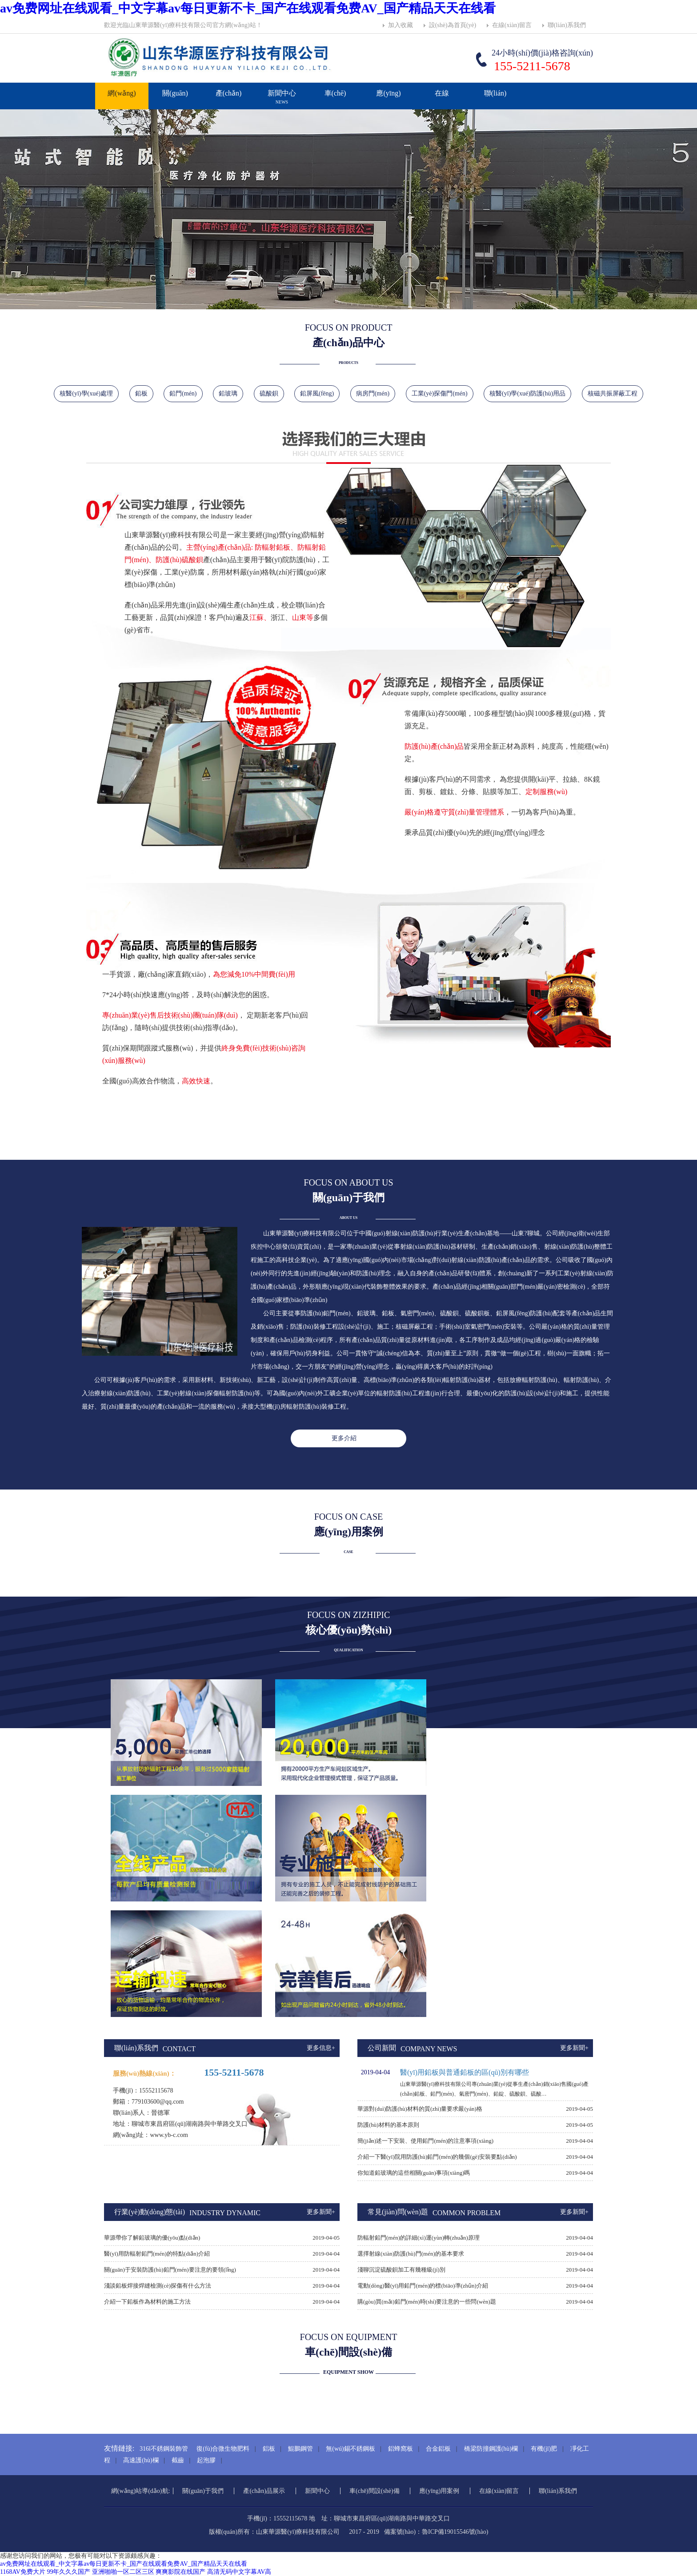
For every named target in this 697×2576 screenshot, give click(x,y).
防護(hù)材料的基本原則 (388, 2124)
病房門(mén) (372, 393)
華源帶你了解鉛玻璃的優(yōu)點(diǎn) (152, 2237)
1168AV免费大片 (22, 2571)
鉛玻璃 (228, 393)
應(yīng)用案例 (388, 111)
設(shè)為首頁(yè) (453, 25)
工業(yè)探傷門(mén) (440, 393)
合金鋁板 (438, 2448)
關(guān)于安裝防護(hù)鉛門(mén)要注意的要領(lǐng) (170, 2269)
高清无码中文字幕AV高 (239, 2571)
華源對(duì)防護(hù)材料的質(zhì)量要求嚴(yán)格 (419, 2108)
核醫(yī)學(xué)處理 (86, 393)
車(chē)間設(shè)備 (374, 2491)
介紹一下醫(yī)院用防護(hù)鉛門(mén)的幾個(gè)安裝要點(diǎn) (437, 2156)
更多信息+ (321, 2048)
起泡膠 (206, 2460)
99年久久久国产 (68, 2571)
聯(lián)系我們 (567, 25)
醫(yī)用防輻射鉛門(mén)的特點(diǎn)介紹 (157, 2253)
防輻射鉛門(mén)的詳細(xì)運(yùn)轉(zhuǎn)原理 (418, 2237)
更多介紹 (344, 1438)
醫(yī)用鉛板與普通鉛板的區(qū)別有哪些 (464, 2072)
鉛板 (141, 393)
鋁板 (269, 2448)
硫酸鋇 (269, 393)
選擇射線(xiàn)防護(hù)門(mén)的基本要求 (410, 2253)
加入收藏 (400, 25)
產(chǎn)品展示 (228, 111)
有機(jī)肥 (544, 2448)
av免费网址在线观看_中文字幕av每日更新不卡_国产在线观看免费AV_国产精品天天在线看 (248, 8)
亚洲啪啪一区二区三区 (123, 2571)
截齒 (178, 2460)
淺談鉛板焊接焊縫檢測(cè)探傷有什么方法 (157, 2285)
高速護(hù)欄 (140, 2460)
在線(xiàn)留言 (512, 25)
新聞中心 (282, 101)
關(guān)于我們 (175, 111)
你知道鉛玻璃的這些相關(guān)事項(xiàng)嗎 (413, 2172)
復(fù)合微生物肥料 (222, 2448)
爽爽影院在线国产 (180, 2571)
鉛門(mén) (182, 393)
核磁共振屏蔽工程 (612, 393)
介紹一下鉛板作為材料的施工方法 (147, 2301)
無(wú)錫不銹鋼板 (350, 2448)
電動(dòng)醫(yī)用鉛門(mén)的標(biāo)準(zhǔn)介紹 (422, 2285)
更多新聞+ (574, 2048)
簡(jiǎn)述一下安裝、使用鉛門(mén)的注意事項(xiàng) (425, 2140)
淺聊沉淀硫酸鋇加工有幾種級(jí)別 (401, 2269)
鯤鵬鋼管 (300, 2448)
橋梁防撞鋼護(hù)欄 (491, 2448)
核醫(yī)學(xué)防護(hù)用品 (527, 393)
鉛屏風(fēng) (317, 393)
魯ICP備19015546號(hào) (455, 2531)
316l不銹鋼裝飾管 (164, 2448)
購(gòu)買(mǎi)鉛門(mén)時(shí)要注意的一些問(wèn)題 (426, 2301)
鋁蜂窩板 (400, 2448)
